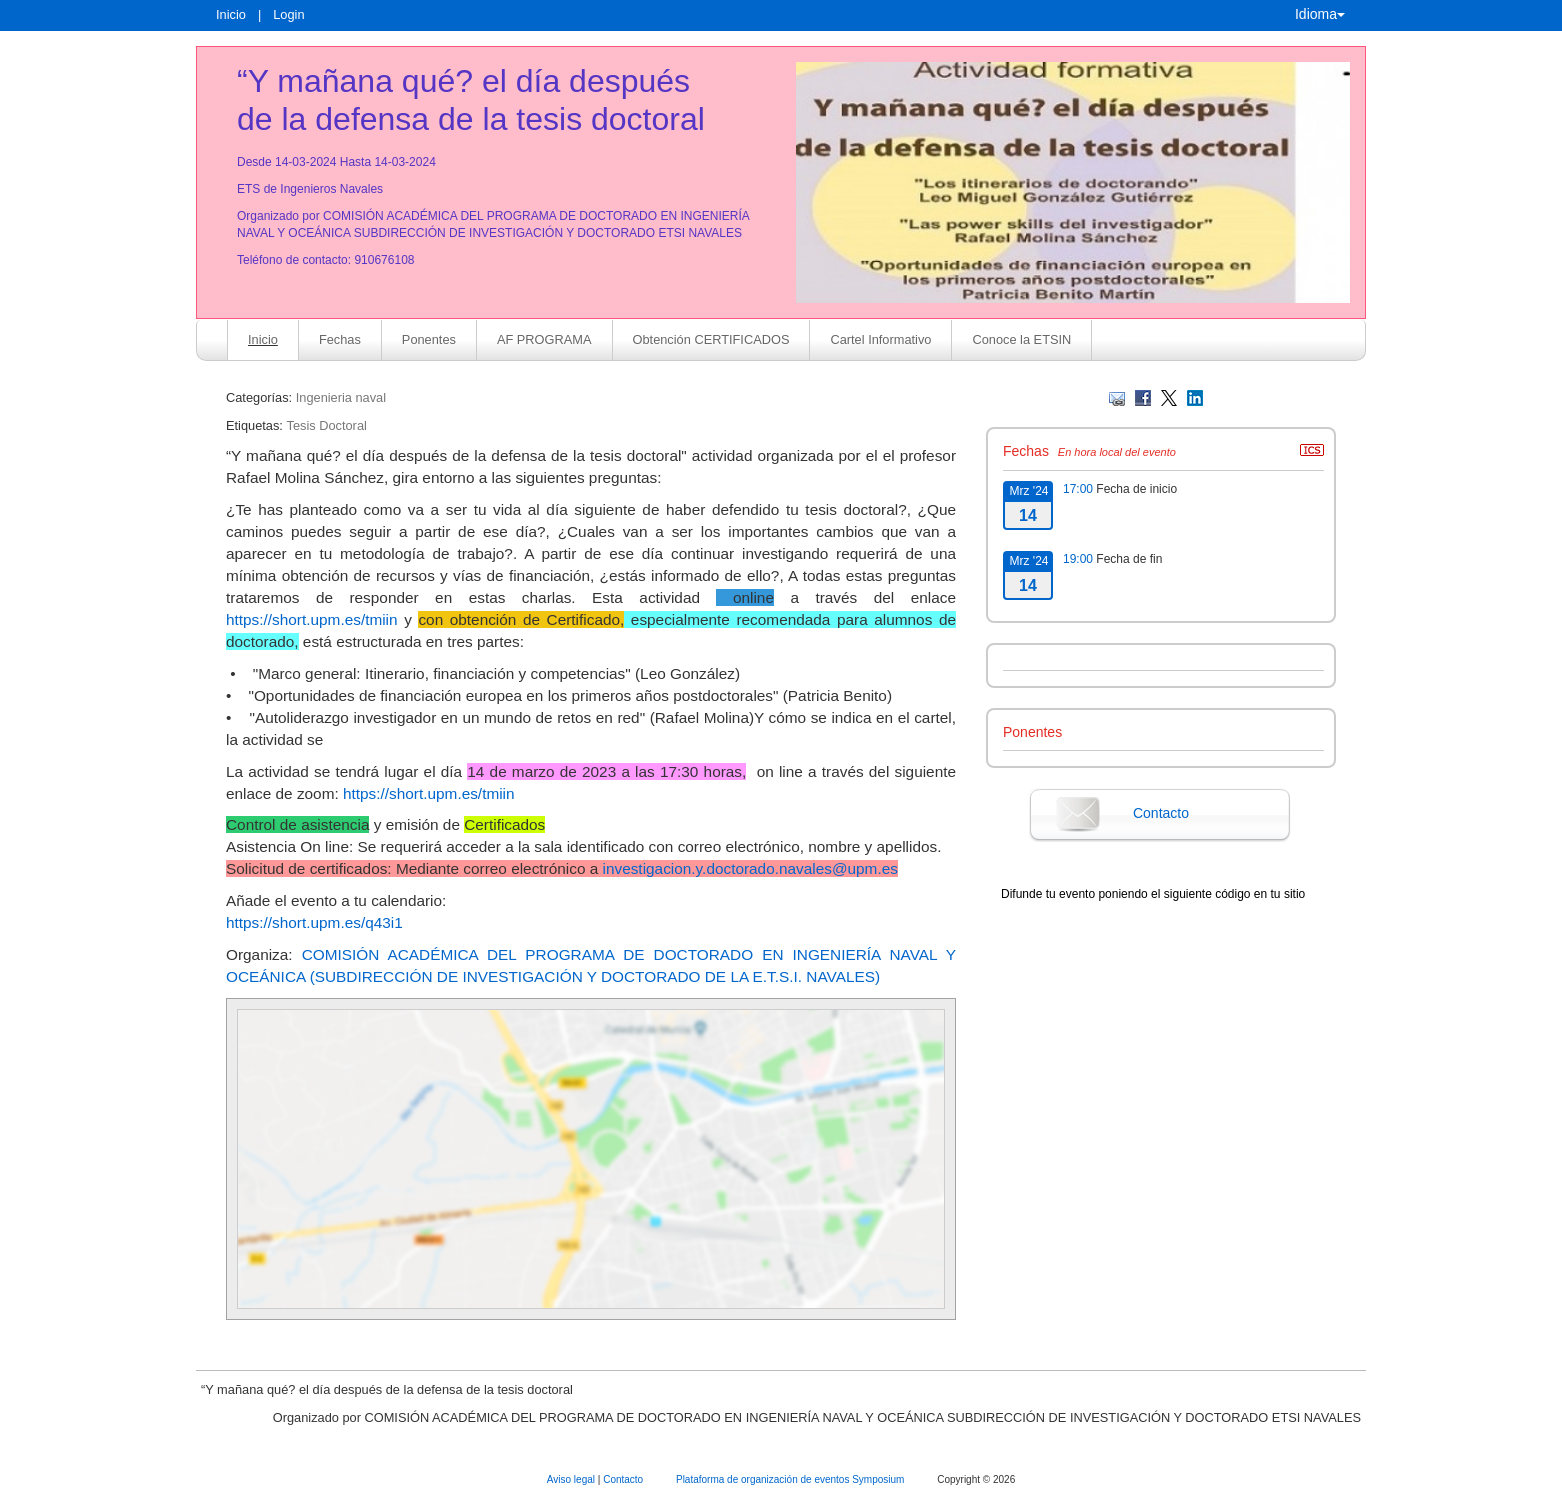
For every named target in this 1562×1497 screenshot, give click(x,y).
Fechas (340, 339)
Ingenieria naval (341, 397)
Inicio (231, 14)
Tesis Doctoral (326, 425)
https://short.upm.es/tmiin (312, 619)
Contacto (1161, 813)
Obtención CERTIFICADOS (711, 339)
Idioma (1320, 14)
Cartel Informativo (880, 339)
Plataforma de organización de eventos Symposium (791, 1479)
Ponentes (429, 339)
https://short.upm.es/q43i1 (314, 922)
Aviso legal (572, 1479)
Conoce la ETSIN (1021, 339)
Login (288, 14)
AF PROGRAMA (544, 339)
